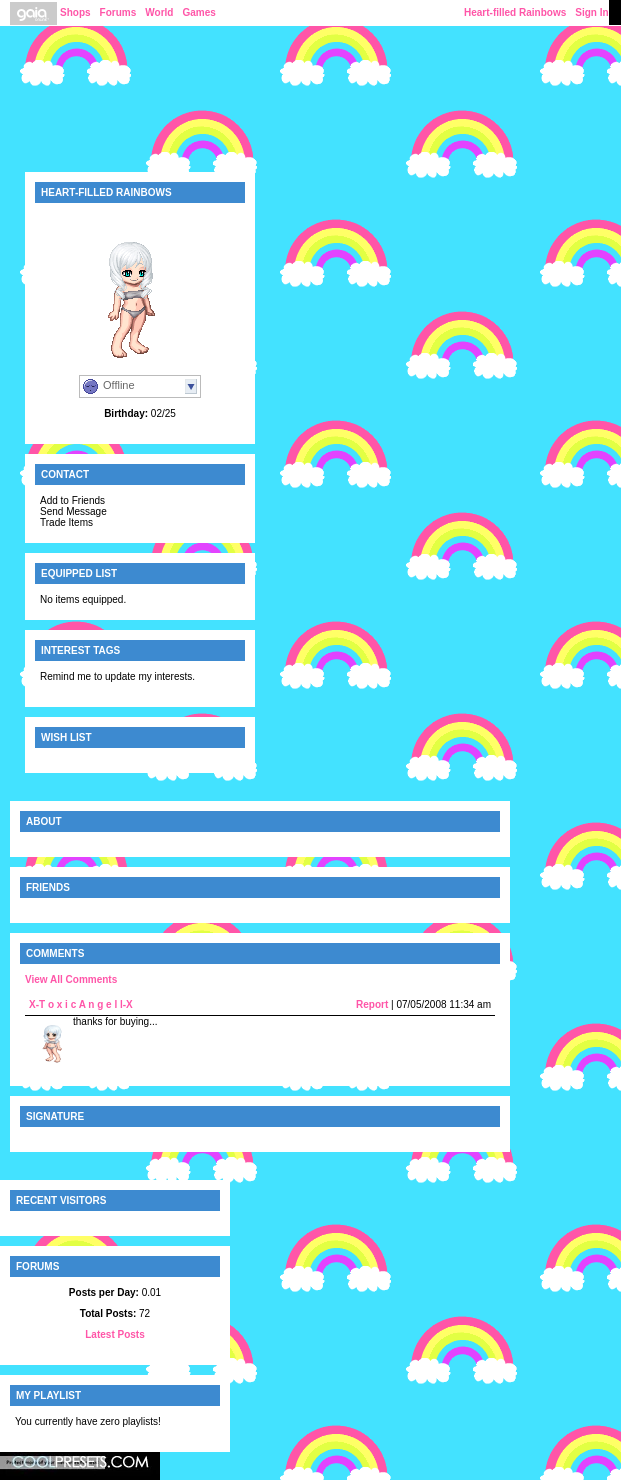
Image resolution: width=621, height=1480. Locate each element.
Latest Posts (114, 1334)
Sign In (591, 12)
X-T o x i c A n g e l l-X (81, 1004)
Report (372, 1004)
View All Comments (71, 979)
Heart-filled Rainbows (515, 12)
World (159, 12)
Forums (118, 12)
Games (198, 12)
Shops (75, 12)
